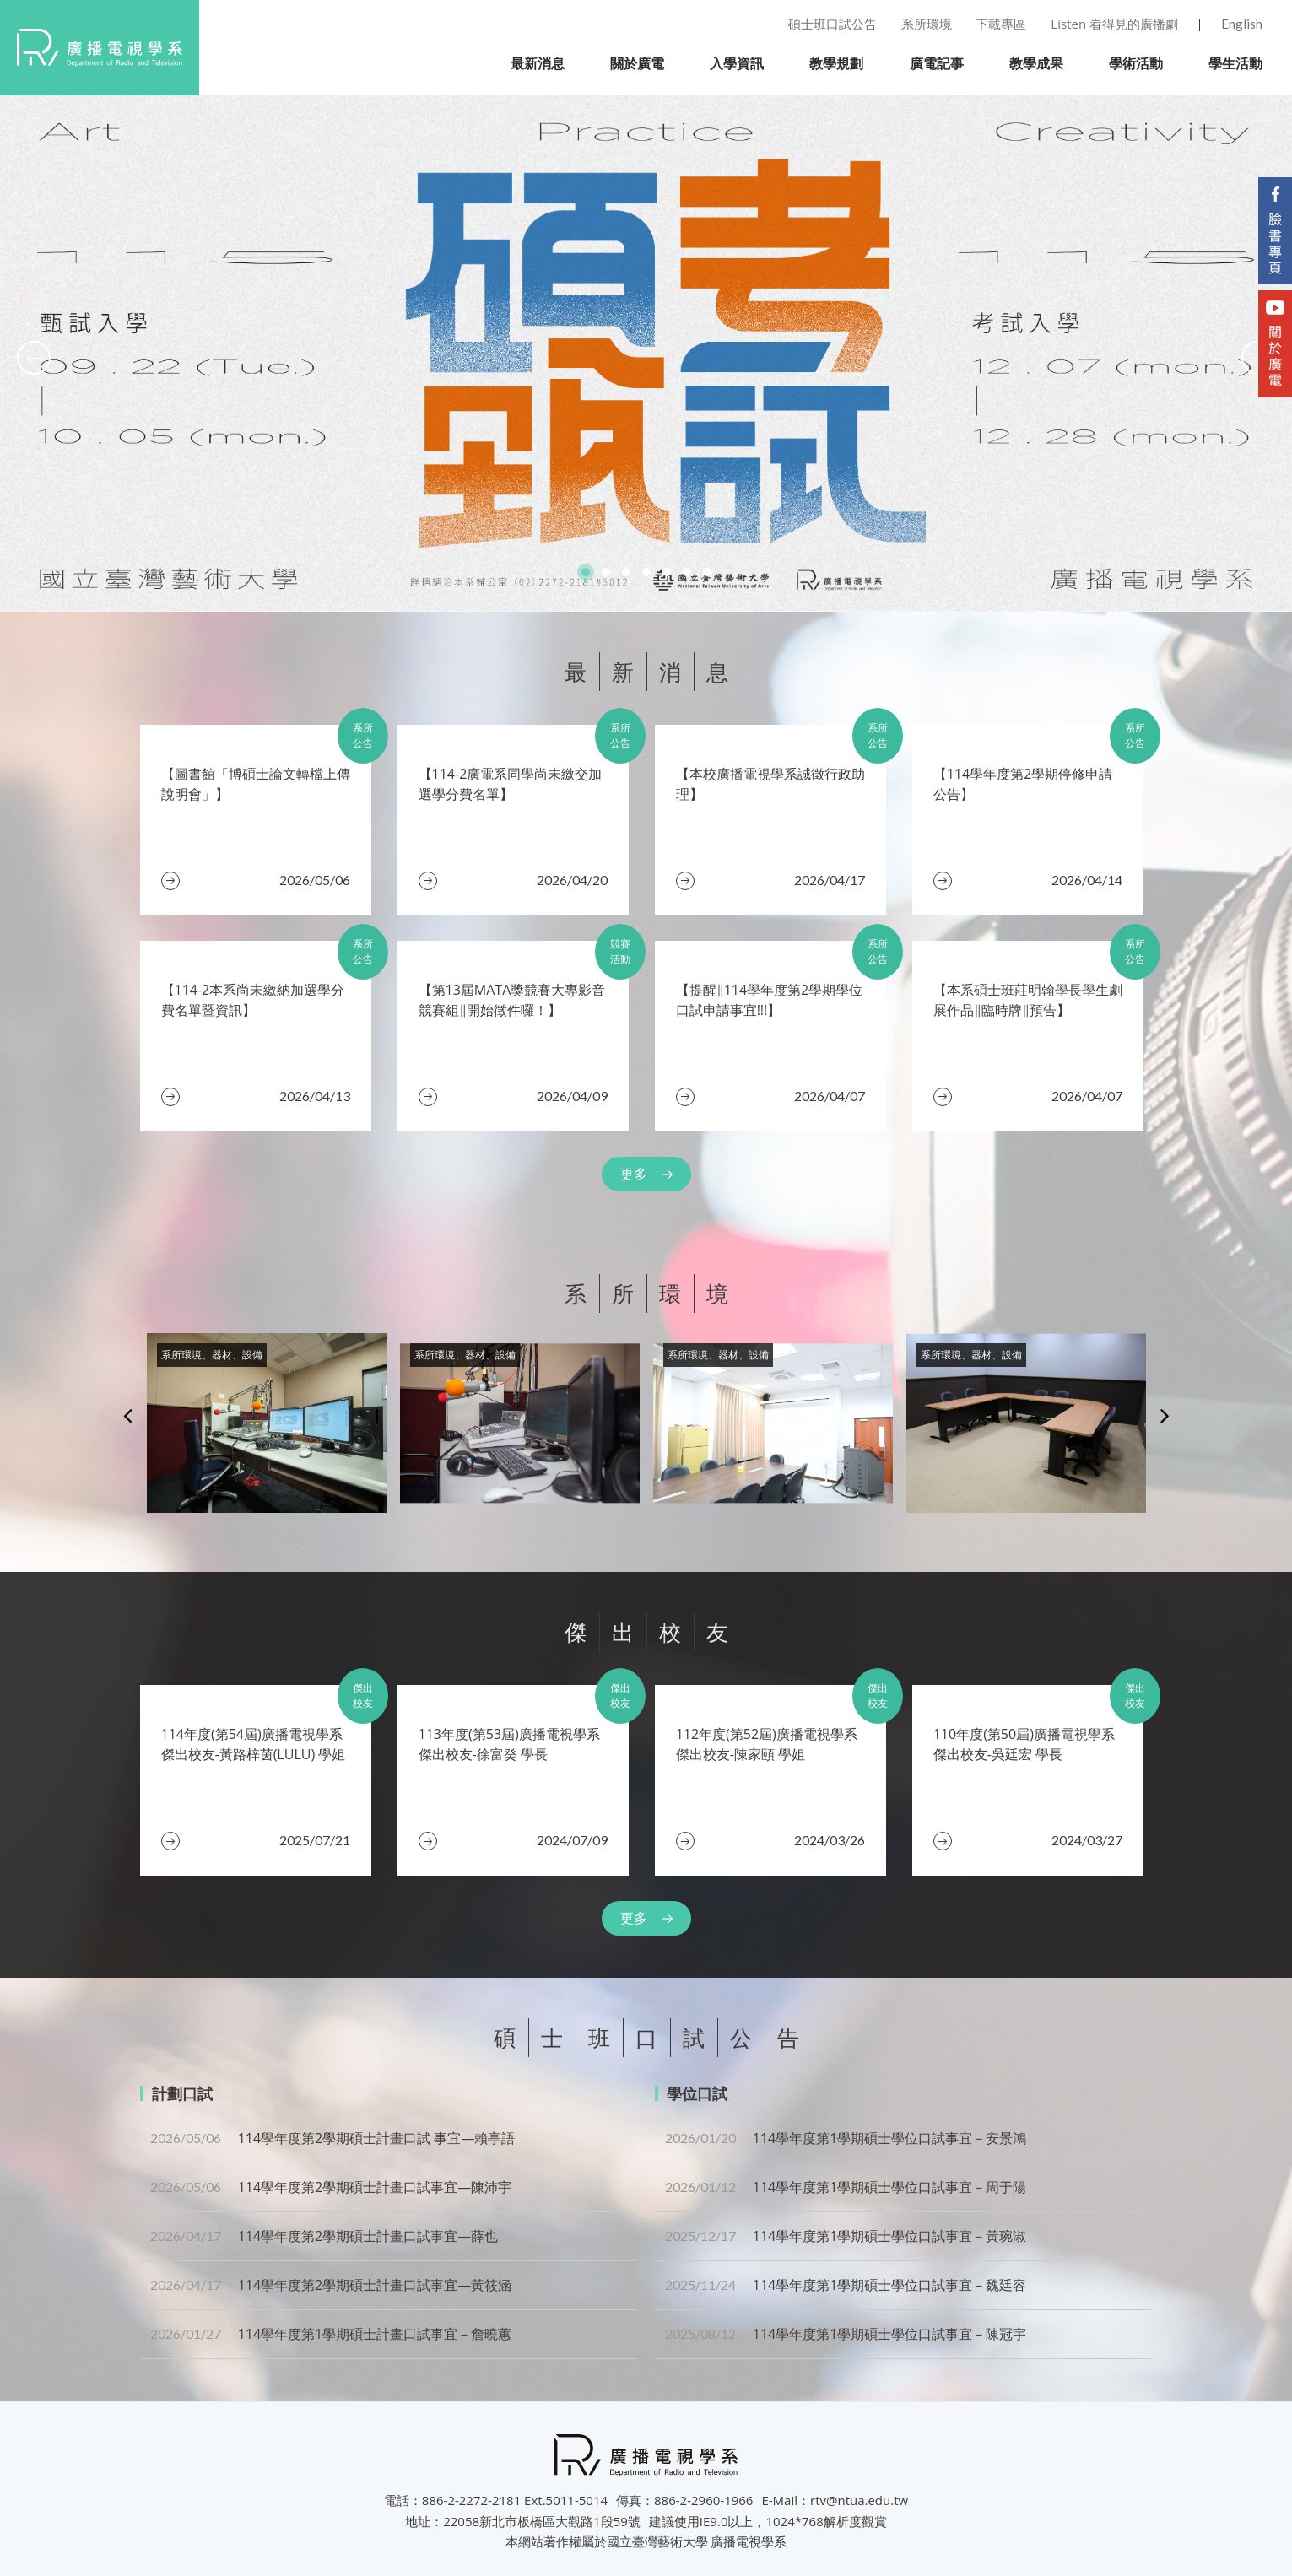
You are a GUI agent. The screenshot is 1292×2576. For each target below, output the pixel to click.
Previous (127, 1415)
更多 (633, 1173)
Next (1165, 1415)
